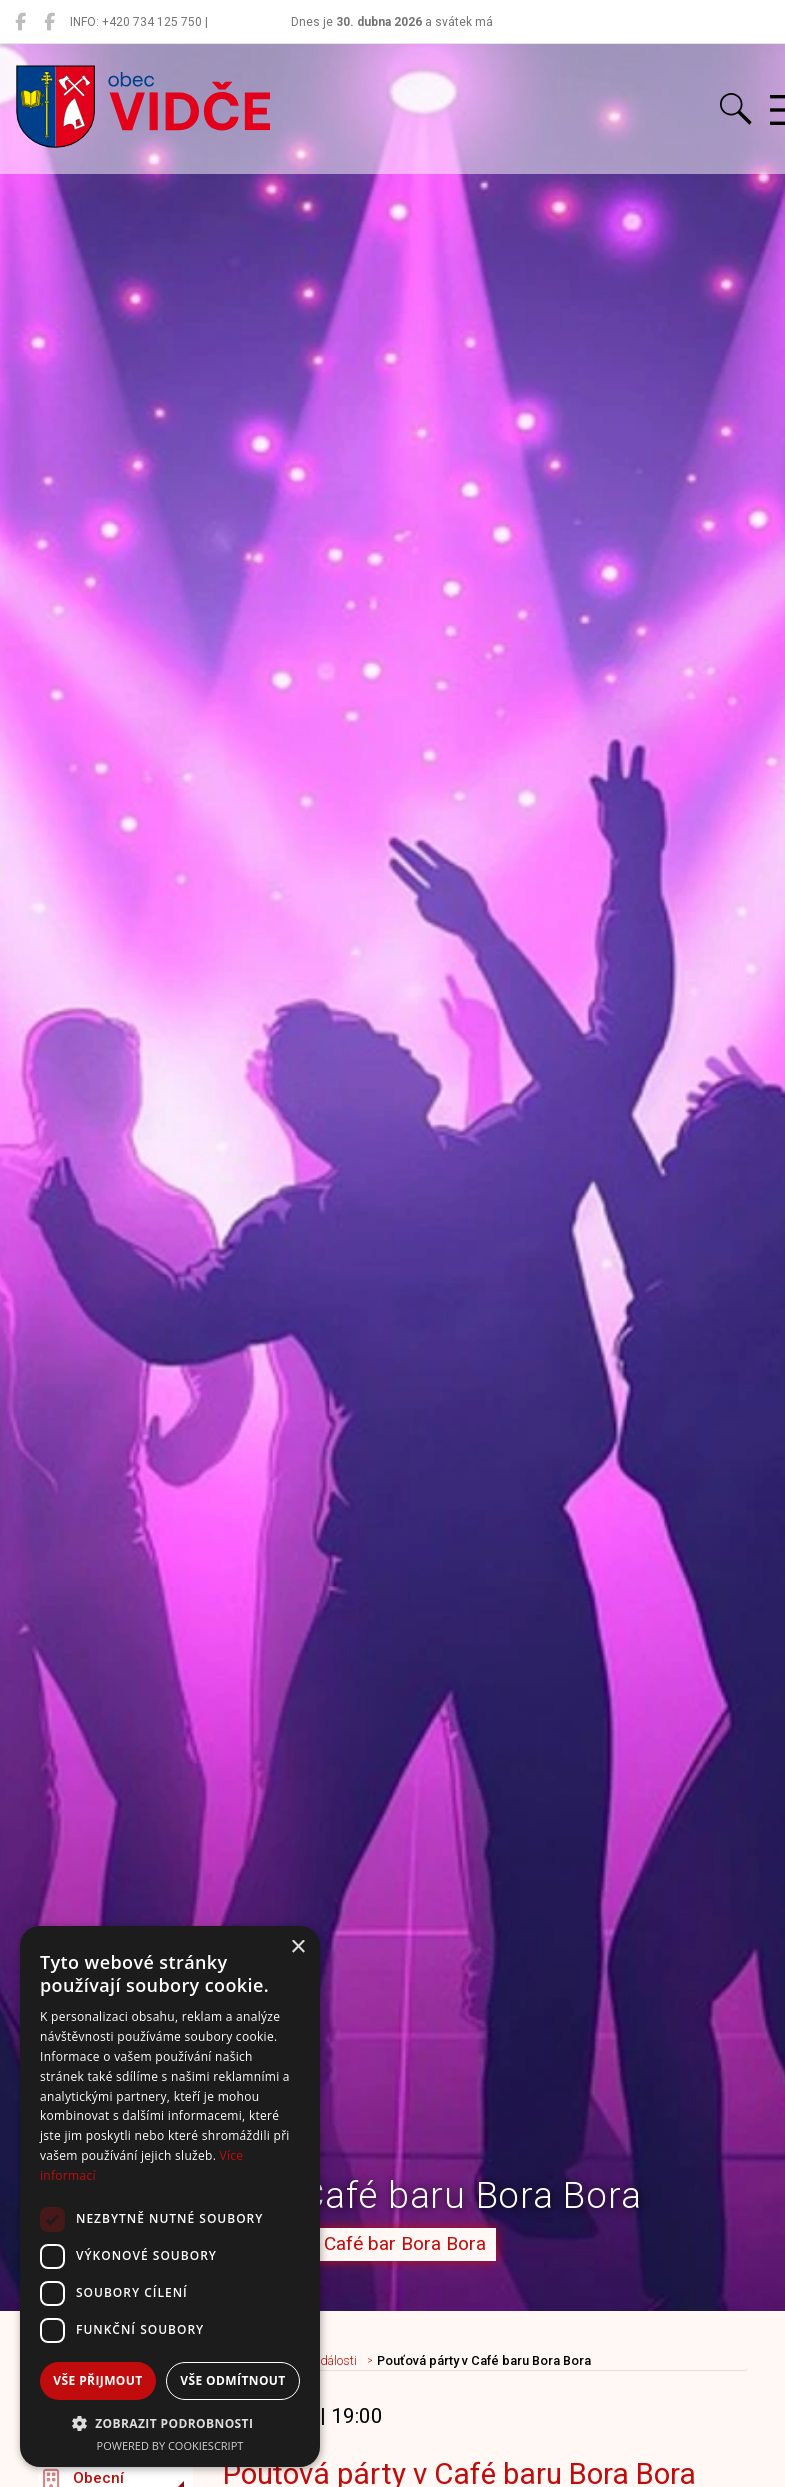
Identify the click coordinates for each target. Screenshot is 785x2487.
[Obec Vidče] (20, 22)
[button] (170, 2423)
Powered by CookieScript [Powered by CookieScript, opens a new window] (170, 2445)
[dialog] (170, 2196)
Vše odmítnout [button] (232, 2380)
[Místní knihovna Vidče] (49, 22)
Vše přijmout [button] (97, 2380)
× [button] (297, 1947)
